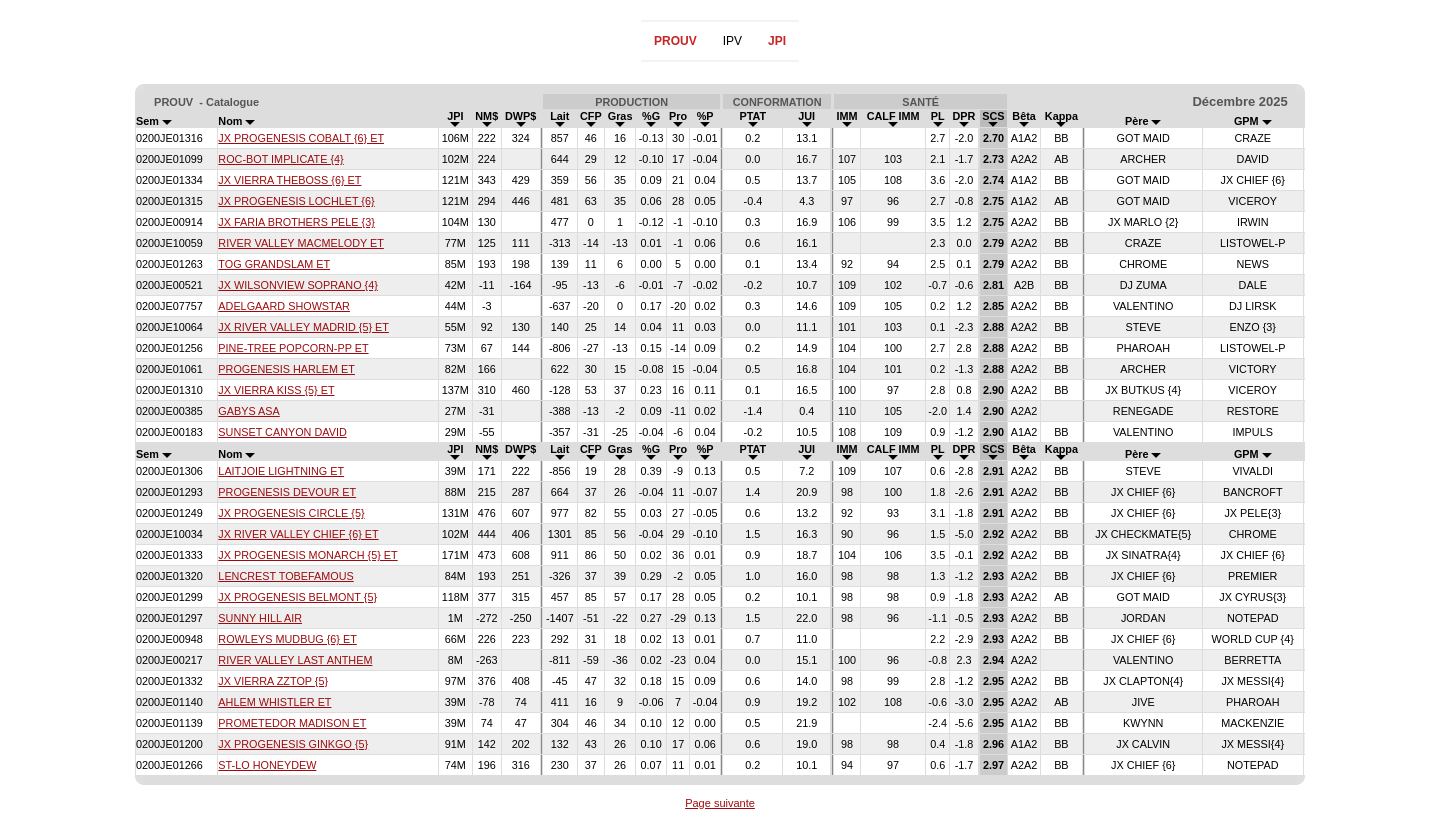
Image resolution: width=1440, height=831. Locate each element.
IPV (732, 41)
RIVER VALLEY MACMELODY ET (300, 243)
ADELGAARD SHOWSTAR (284, 306)
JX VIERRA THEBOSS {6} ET (289, 180)
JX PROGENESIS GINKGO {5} (293, 744)
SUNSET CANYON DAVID (282, 432)
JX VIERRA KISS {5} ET (276, 390)
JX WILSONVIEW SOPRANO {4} (297, 285)
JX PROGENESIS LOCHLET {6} (296, 201)
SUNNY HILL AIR (260, 618)
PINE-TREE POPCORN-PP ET (293, 348)
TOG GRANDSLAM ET (274, 264)
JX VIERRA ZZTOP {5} (273, 681)
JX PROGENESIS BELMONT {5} (297, 597)
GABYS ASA (248, 411)
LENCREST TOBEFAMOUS (285, 576)
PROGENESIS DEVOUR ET (287, 492)
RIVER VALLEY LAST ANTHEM (295, 660)
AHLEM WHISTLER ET (274, 702)
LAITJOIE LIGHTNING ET (281, 471)
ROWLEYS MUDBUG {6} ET (287, 639)
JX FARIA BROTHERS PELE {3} (296, 222)
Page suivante (720, 803)
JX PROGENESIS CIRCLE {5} (291, 513)
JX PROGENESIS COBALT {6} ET (301, 138)
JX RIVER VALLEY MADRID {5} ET (303, 327)
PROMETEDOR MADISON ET (292, 723)
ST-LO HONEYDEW (267, 765)
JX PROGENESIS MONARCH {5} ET (307, 555)
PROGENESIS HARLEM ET (286, 369)
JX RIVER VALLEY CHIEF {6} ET (298, 534)
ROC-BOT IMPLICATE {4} (280, 159)
